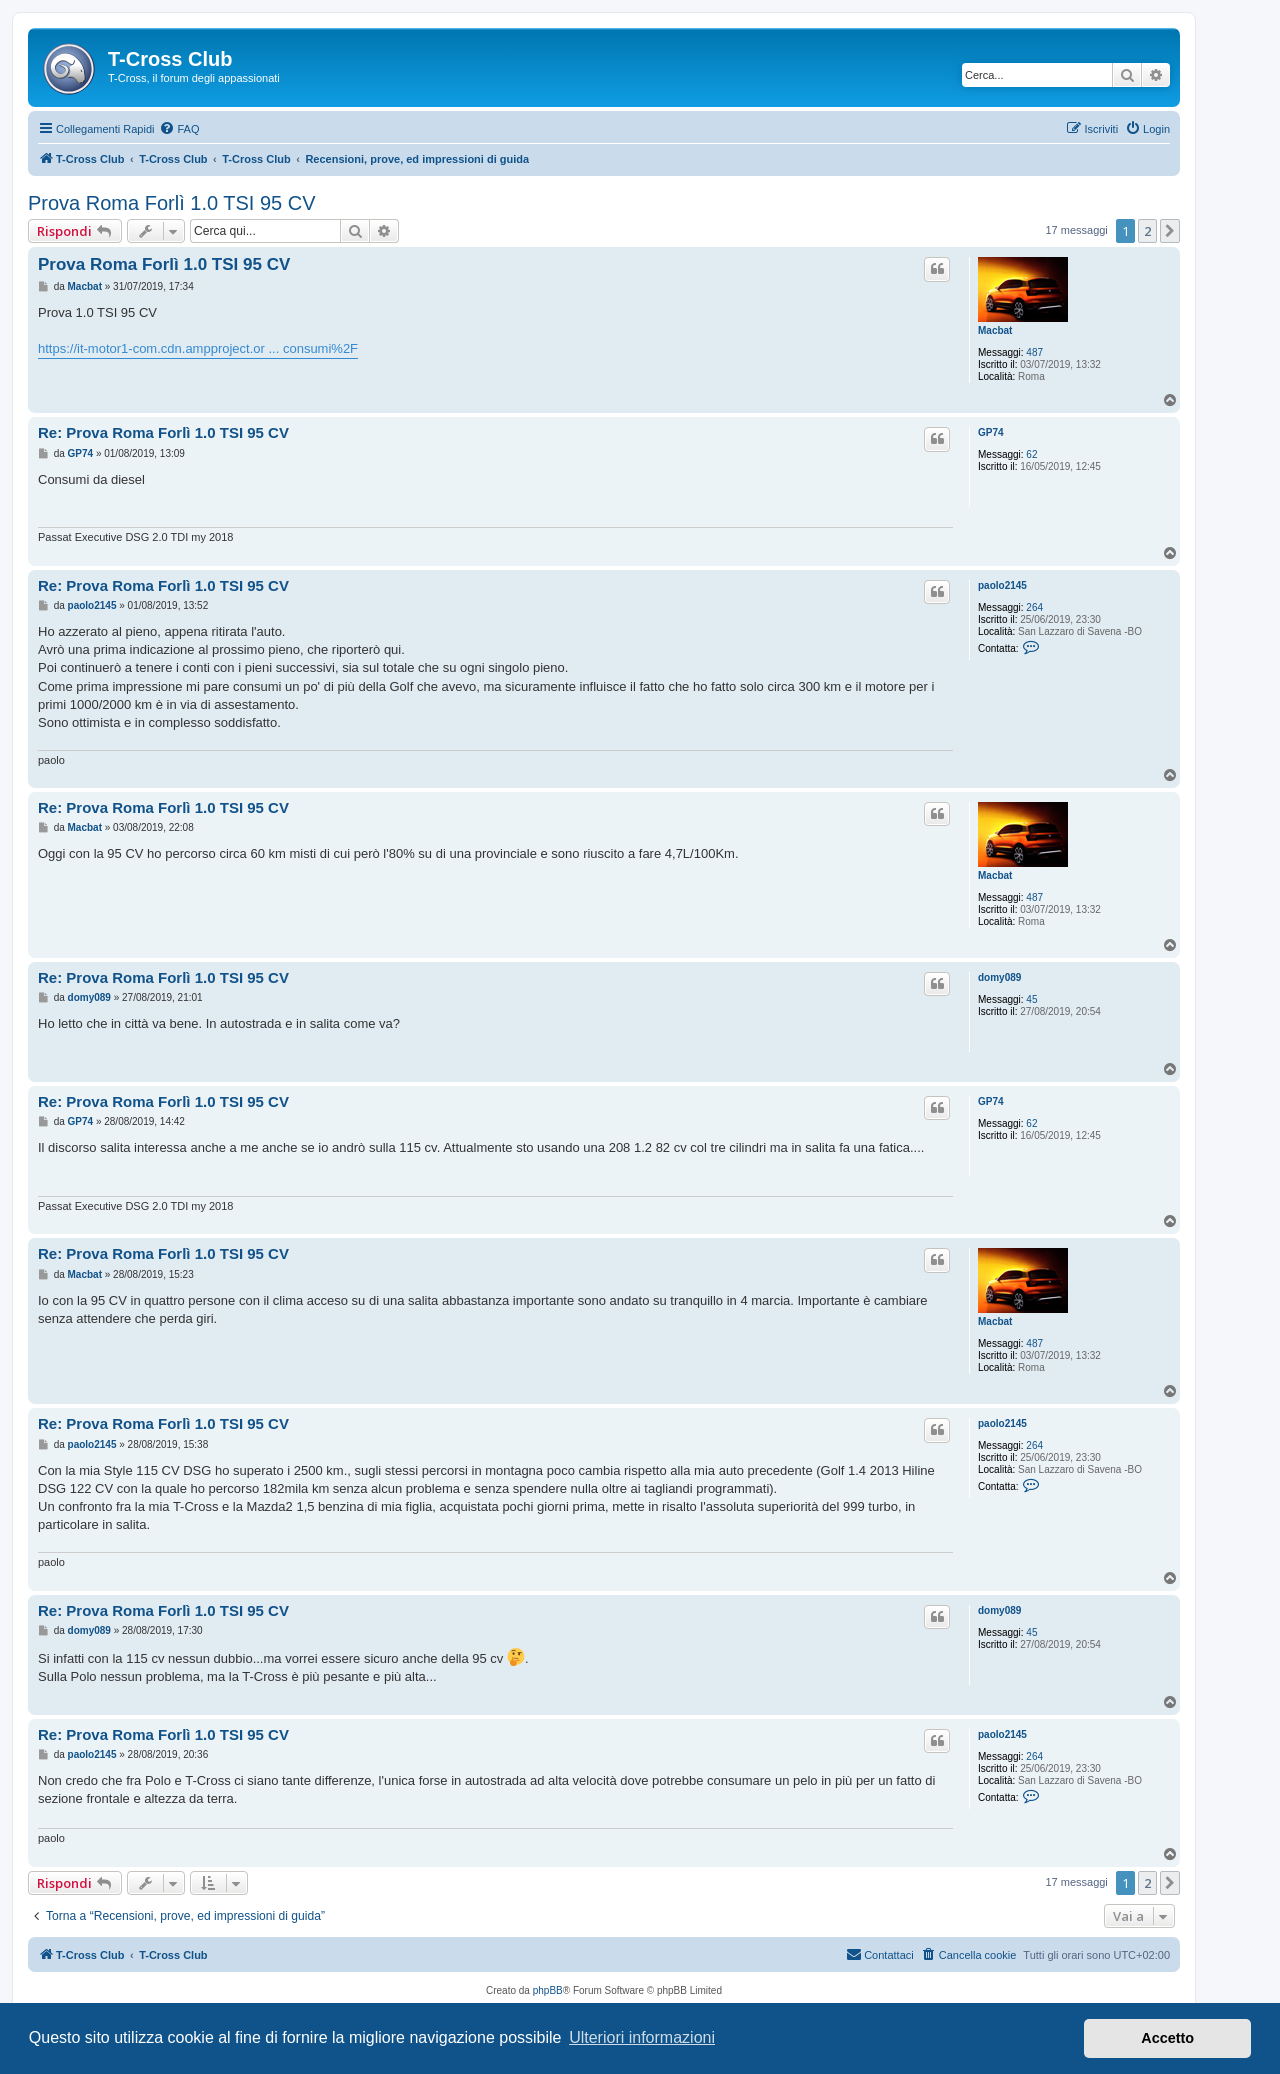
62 (1031, 454)
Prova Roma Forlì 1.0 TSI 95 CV (172, 203)
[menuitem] (179, 129)
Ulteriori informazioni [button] (642, 2037)
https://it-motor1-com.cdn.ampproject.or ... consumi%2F (198, 348)
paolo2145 (1002, 585)
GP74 (991, 432)
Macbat (995, 330)
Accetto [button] (1167, 2038)
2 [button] (1147, 231)
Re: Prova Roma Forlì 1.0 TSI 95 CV (163, 432)
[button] (1170, 231)
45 (1031, 999)
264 (1034, 607)
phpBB (548, 1990)
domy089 (999, 977)
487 (1034, 352)
